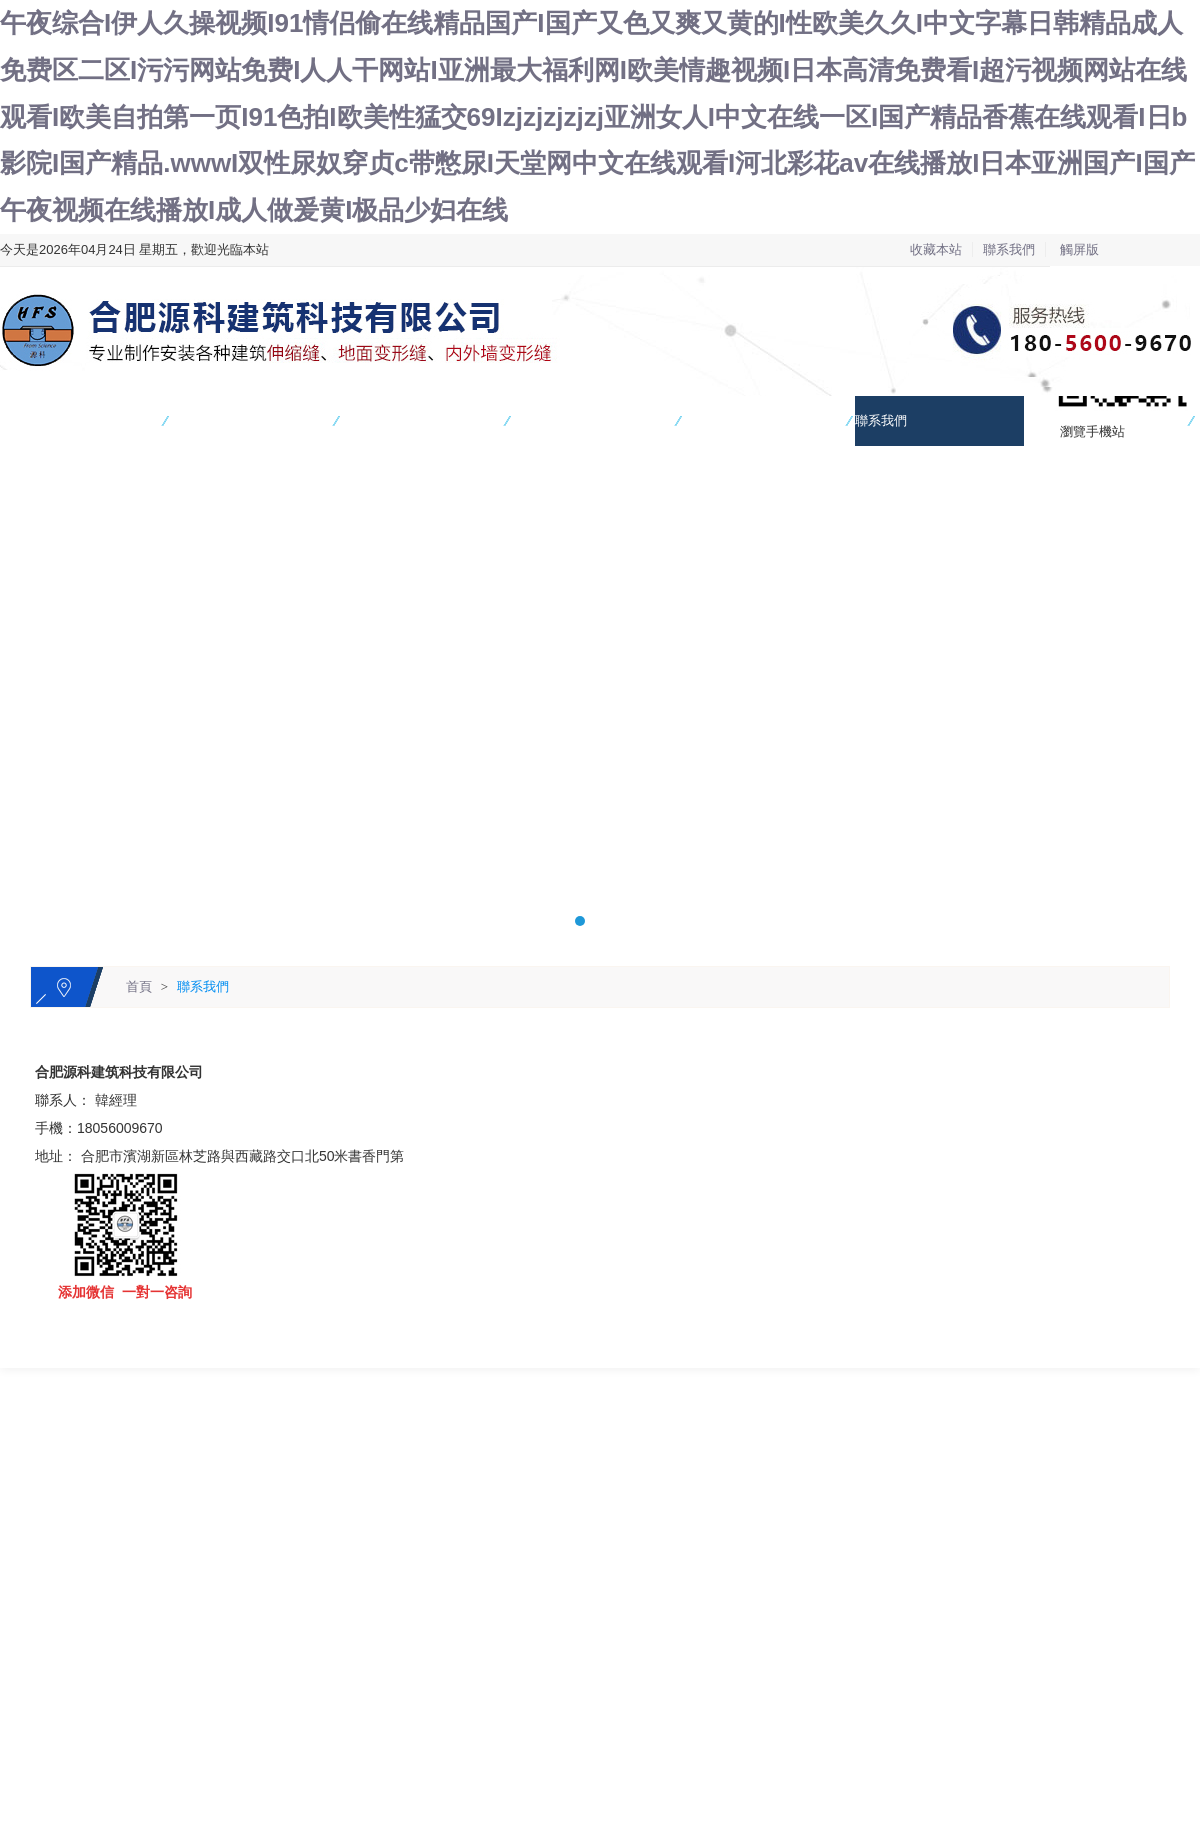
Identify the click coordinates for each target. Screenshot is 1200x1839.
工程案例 (368, 420)
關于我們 (539, 420)
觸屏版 (1079, 249)
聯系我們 (1009, 249)
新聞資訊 (710, 420)
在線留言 (1052, 420)
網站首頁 (26, 420)
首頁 (139, 986)
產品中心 (197, 420)
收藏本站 (936, 249)
